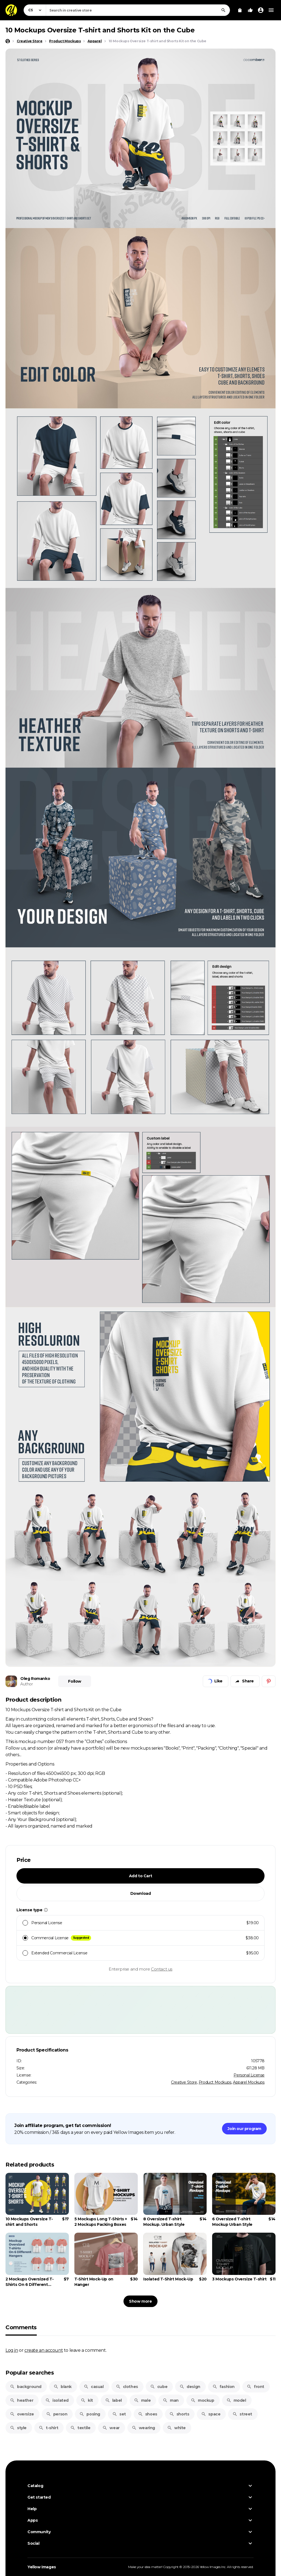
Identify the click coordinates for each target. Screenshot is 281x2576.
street (242, 2414)
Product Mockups (215, 2082)
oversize (22, 2414)
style (18, 2427)
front (255, 2386)
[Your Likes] (250, 10)
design (189, 2386)
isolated (57, 2400)
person (57, 2414)
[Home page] (7, 41)
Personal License (249, 2075)
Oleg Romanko (35, 1678)
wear (110, 2427)
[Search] (223, 10)
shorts (179, 2414)
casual (94, 2386)
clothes (127, 2386)
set (119, 2414)
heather (21, 2400)
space (210, 2414)
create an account (43, 2350)
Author (26, 1684)
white (176, 2427)
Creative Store (184, 2082)
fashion (223, 2386)
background (25, 2386)
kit (87, 2400)
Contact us (161, 1969)
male (142, 2400)
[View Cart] (239, 10)
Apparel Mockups (249, 2082)
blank (63, 2386)
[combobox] (138, 10)
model (236, 2400)
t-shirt (48, 2427)
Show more (140, 2301)
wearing (143, 2427)
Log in (11, 2350)
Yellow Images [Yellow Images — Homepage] (41, 2566)
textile (80, 2427)
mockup (202, 2400)
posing (89, 2414)
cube (158, 2386)
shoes (147, 2414)
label (113, 2400)
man (171, 2400)
